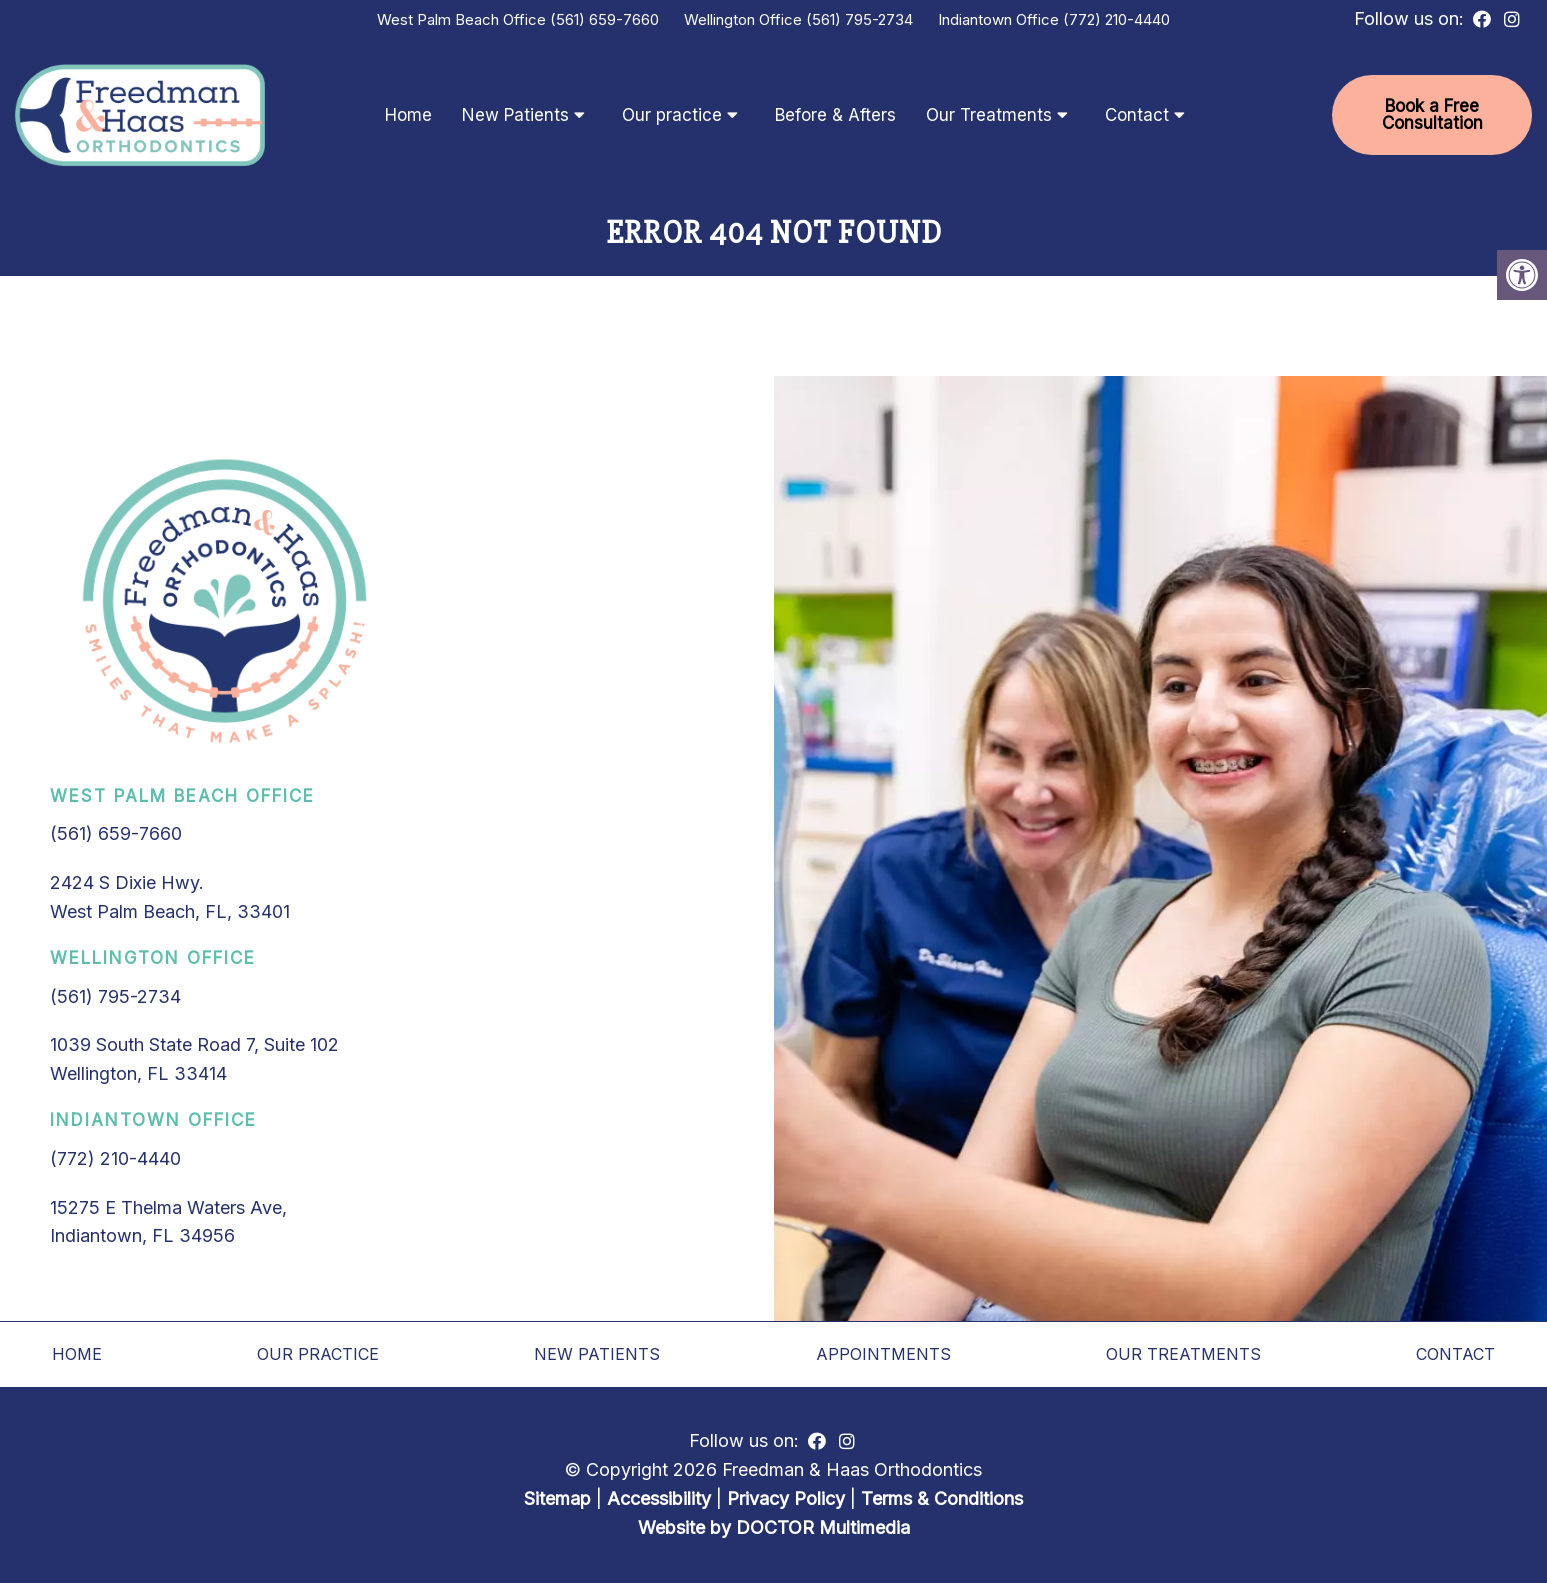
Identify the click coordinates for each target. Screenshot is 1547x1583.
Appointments (883, 1354)
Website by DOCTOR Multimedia (774, 1527)
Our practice (672, 115)
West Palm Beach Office (463, 19)
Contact (1137, 115)
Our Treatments (989, 115)
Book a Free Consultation (1432, 114)
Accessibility (659, 1498)
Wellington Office (745, 19)
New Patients (515, 115)
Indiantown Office (1000, 19)
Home (408, 115)
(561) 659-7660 (604, 19)
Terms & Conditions (942, 1498)
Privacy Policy (788, 1498)
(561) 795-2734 (859, 19)
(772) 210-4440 (1116, 19)
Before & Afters (835, 115)
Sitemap (557, 1498)
